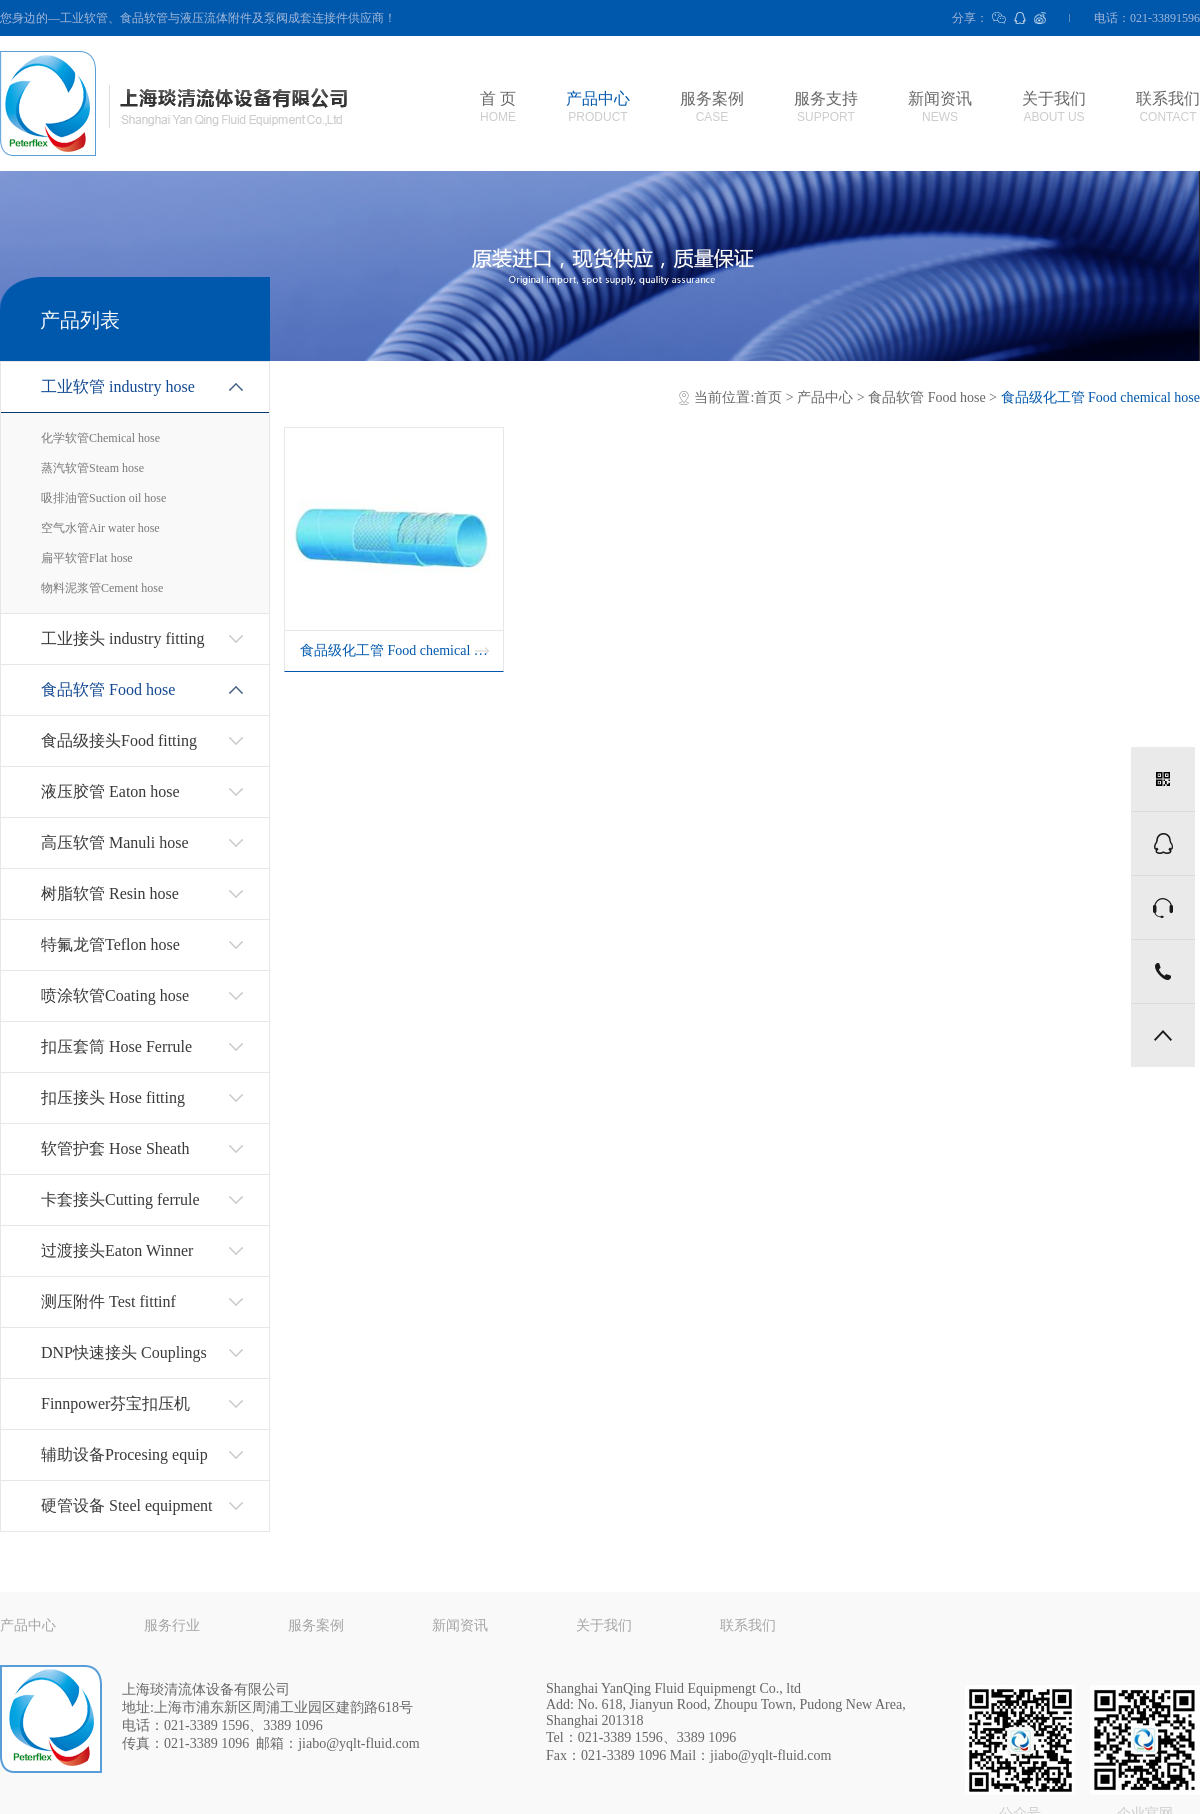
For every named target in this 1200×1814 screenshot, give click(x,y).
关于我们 (1054, 107)
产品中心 (598, 107)
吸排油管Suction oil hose (103, 498)
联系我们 (1168, 107)
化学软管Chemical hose (100, 438)
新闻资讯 (940, 107)
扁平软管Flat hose (87, 558)
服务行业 (172, 1625)
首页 (768, 397)
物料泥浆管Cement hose (102, 588)
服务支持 (826, 107)
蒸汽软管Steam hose (92, 468)
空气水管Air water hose (100, 528)
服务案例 (712, 107)
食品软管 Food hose (926, 397)
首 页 (498, 107)
